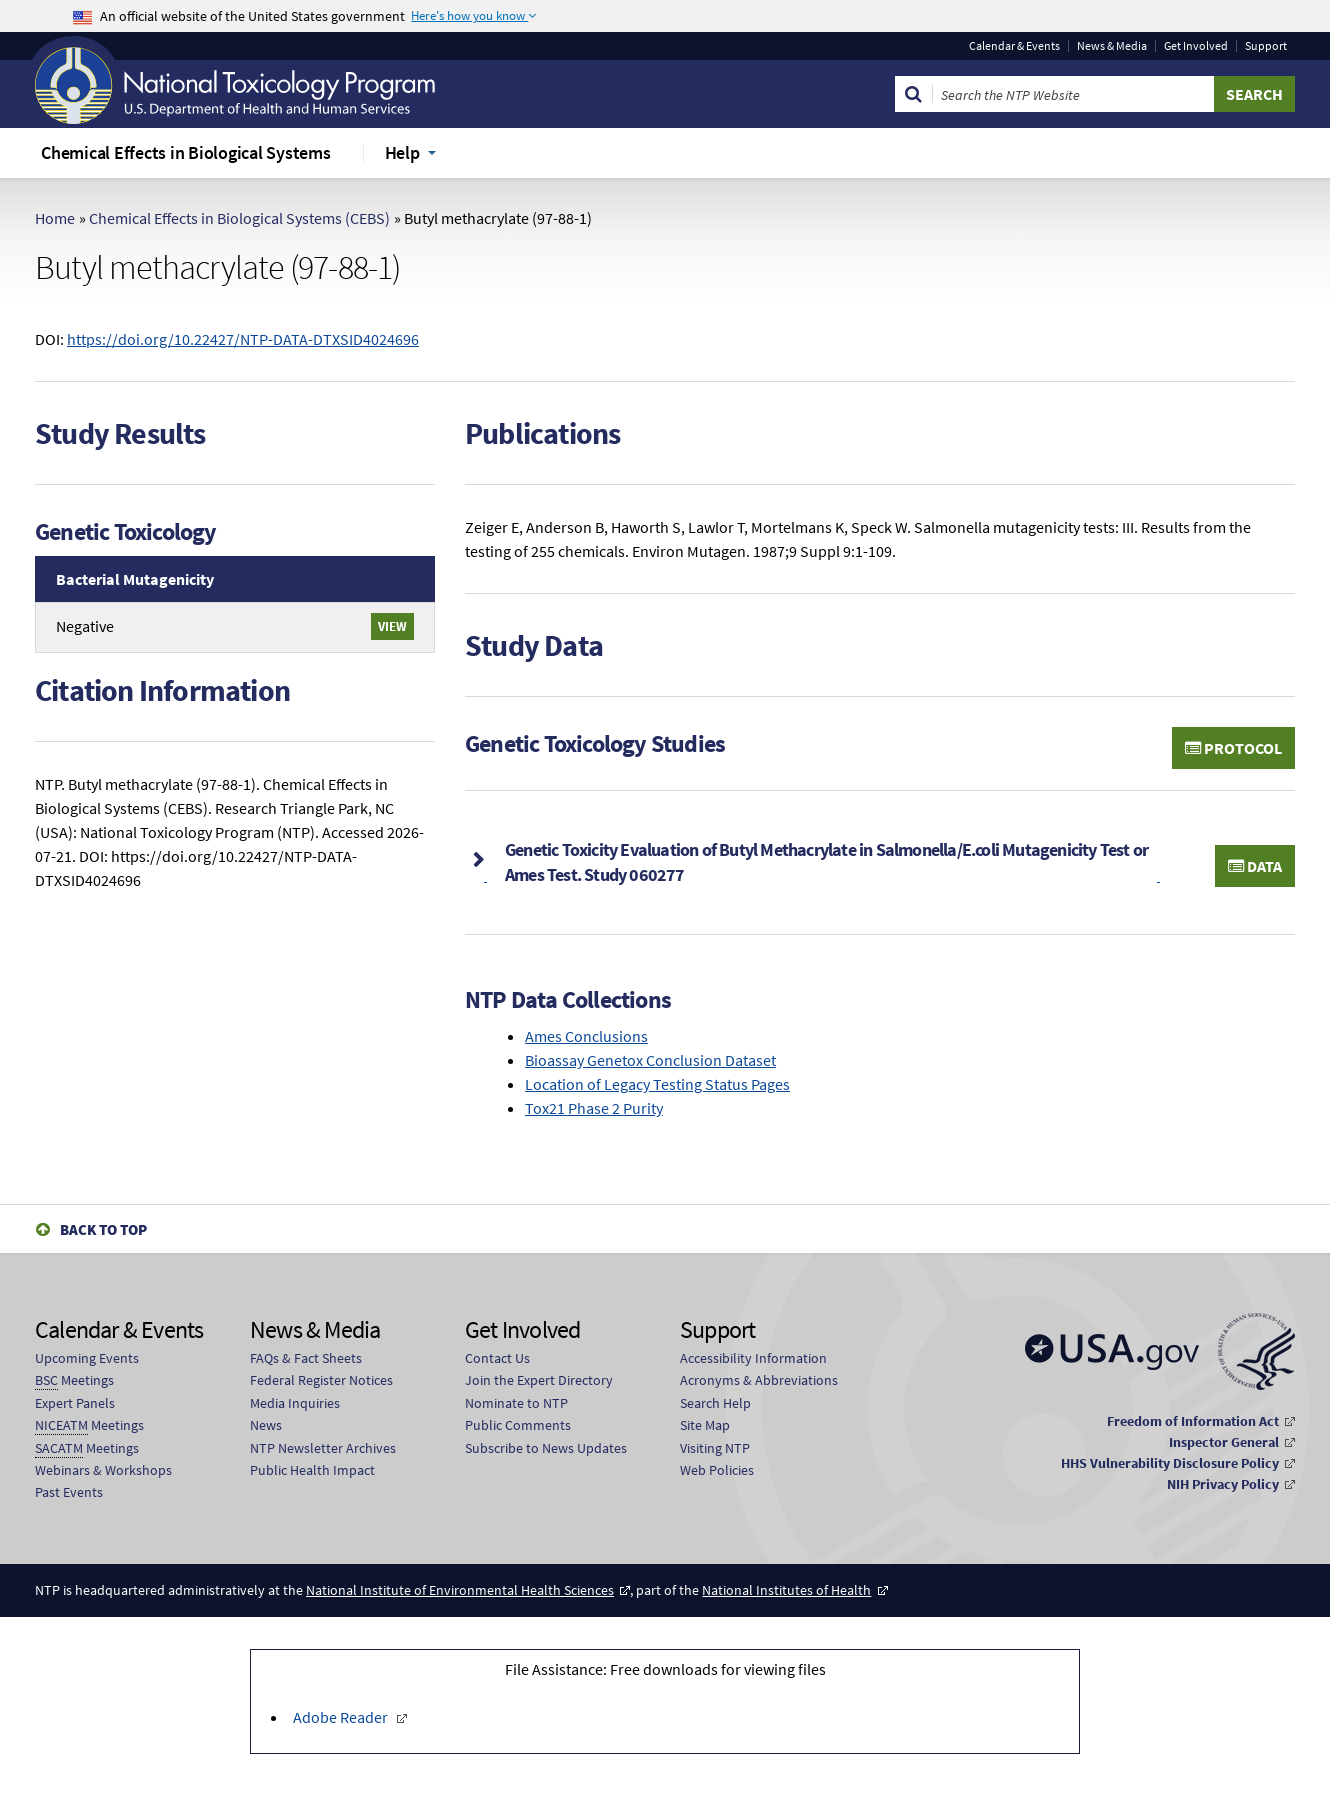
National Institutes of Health (786, 1590)
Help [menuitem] (402, 152)
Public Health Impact (312, 1470)
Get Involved (1196, 46)
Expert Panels (75, 1403)
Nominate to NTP (516, 1403)
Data (1255, 866)
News (266, 1425)
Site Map (705, 1425)
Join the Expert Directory (539, 1380)
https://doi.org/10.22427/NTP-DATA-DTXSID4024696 (243, 339)
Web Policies (717, 1470)
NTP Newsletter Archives (323, 1448)
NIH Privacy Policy (1223, 1484)
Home (55, 218)
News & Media (1112, 46)
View (392, 626)
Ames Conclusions (586, 1036)
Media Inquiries (295, 1403)
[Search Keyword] (1073, 94)
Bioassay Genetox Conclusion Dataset (650, 1060)
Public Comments (518, 1425)
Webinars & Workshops (103, 1470)
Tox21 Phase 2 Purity (594, 1108)
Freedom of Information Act (1193, 1421)
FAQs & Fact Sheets (306, 1358)
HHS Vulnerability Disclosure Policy (1170, 1463)
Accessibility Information (753, 1358)
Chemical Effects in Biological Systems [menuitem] (186, 152)
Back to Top (103, 1229)
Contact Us (497, 1358)
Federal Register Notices (321, 1380)
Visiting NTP (715, 1448)
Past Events (69, 1492)
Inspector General (1224, 1442)
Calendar (1014, 46)
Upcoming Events (87, 1358)
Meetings (74, 1380)
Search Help (715, 1403)
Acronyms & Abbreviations (759, 1380)
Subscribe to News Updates (546, 1448)
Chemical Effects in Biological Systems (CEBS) (239, 218)
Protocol (1233, 748)
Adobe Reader (342, 1717)
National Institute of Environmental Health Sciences (460, 1590)
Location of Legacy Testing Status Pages (657, 1084)
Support (1266, 46)
